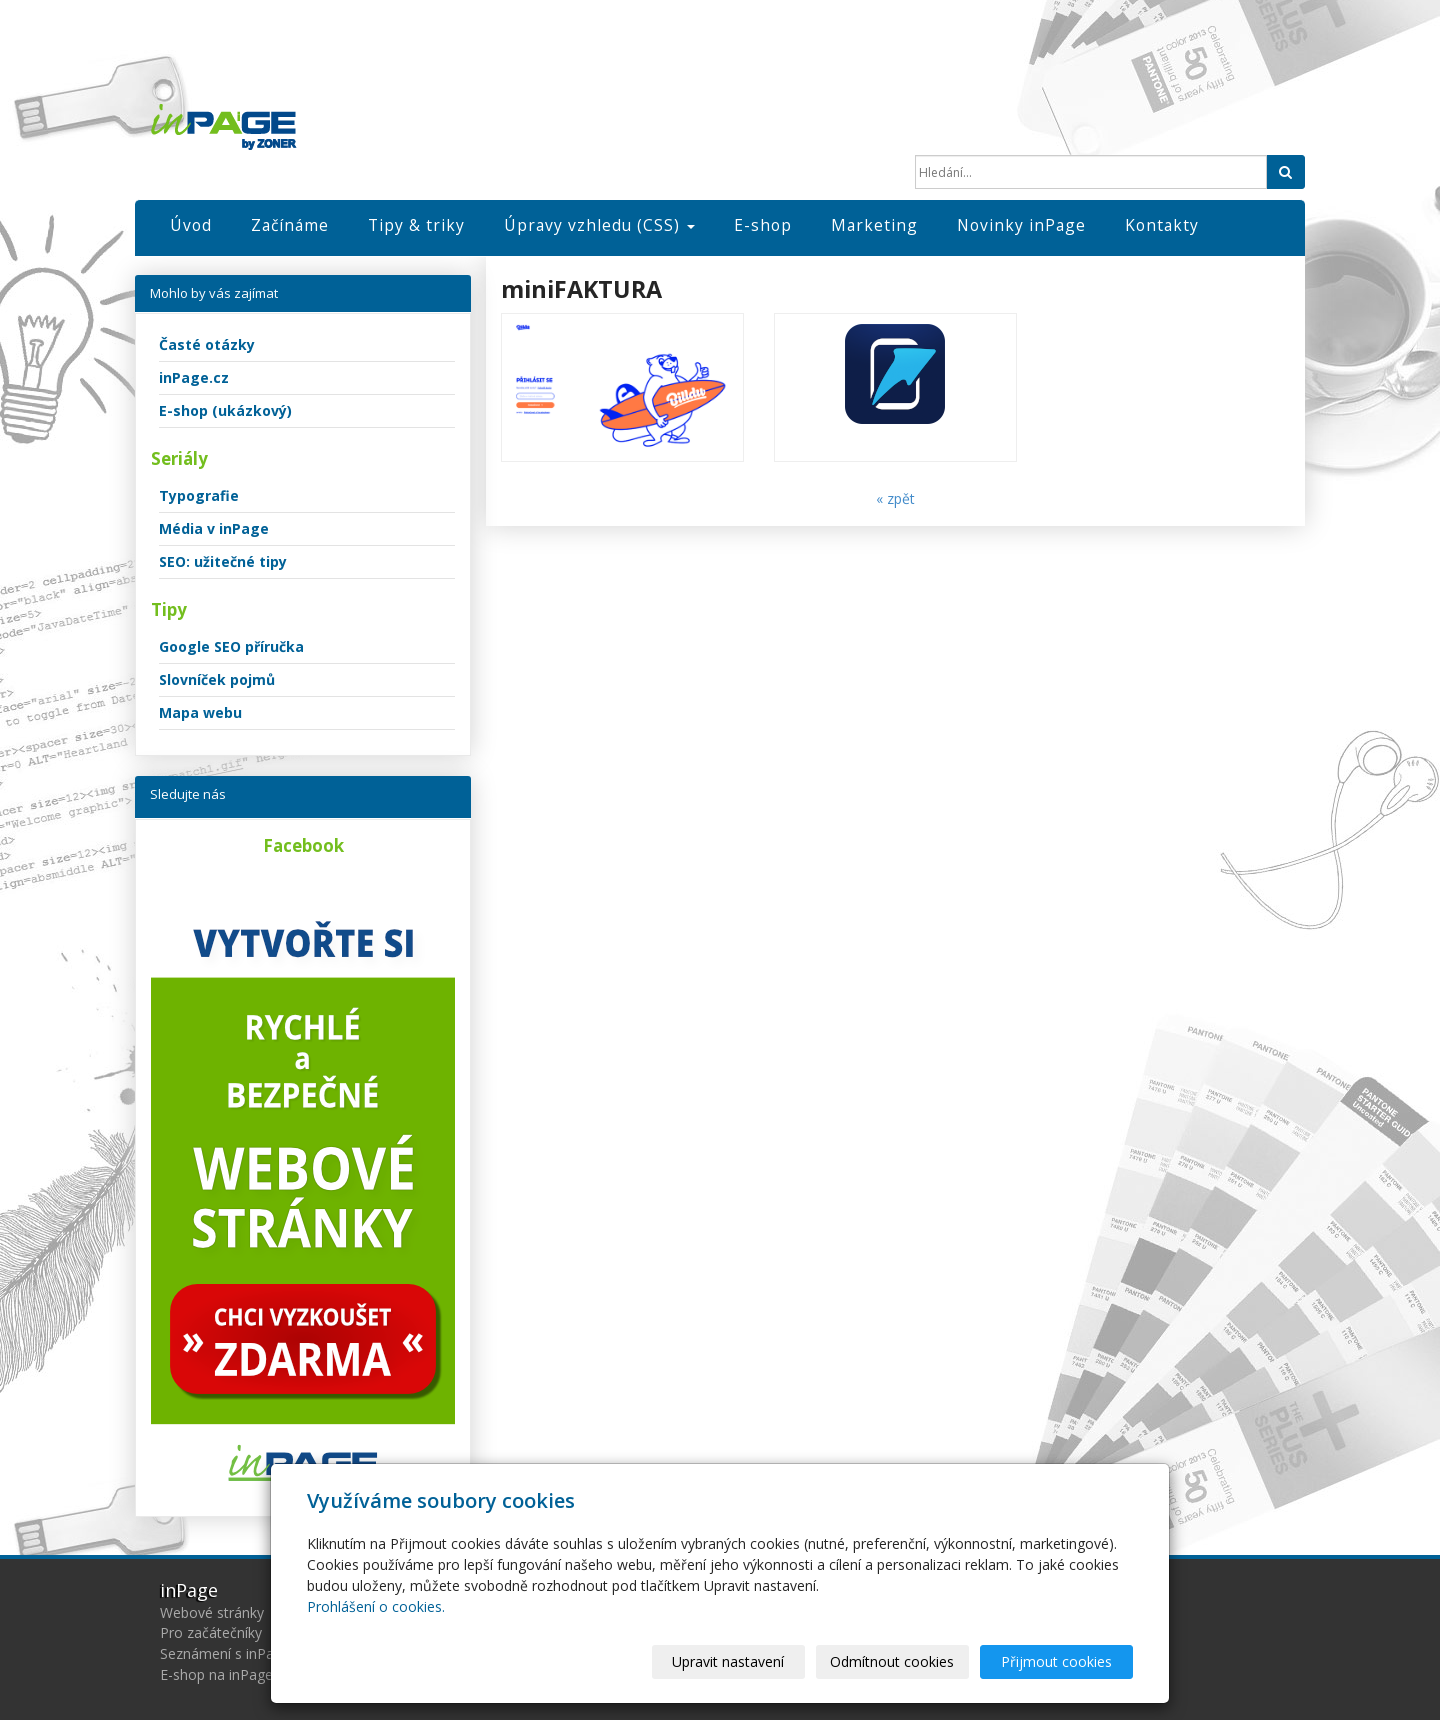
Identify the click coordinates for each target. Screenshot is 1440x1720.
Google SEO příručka (231, 646)
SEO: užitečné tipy (223, 561)
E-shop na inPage (216, 1674)
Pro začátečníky (211, 1632)
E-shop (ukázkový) (225, 410)
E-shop (763, 225)
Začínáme (290, 225)
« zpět (895, 498)
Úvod (191, 225)
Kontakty (1162, 225)
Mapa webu (200, 712)
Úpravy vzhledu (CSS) (599, 225)
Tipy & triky (416, 225)
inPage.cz (194, 377)
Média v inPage (214, 528)
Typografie (199, 495)
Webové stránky (212, 1612)
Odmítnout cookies (893, 1661)
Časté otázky (207, 344)
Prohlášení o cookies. (376, 1606)
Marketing (874, 225)
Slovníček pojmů (217, 679)
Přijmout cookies (1056, 1661)
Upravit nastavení (729, 1661)
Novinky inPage (1021, 225)
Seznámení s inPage (225, 1653)
